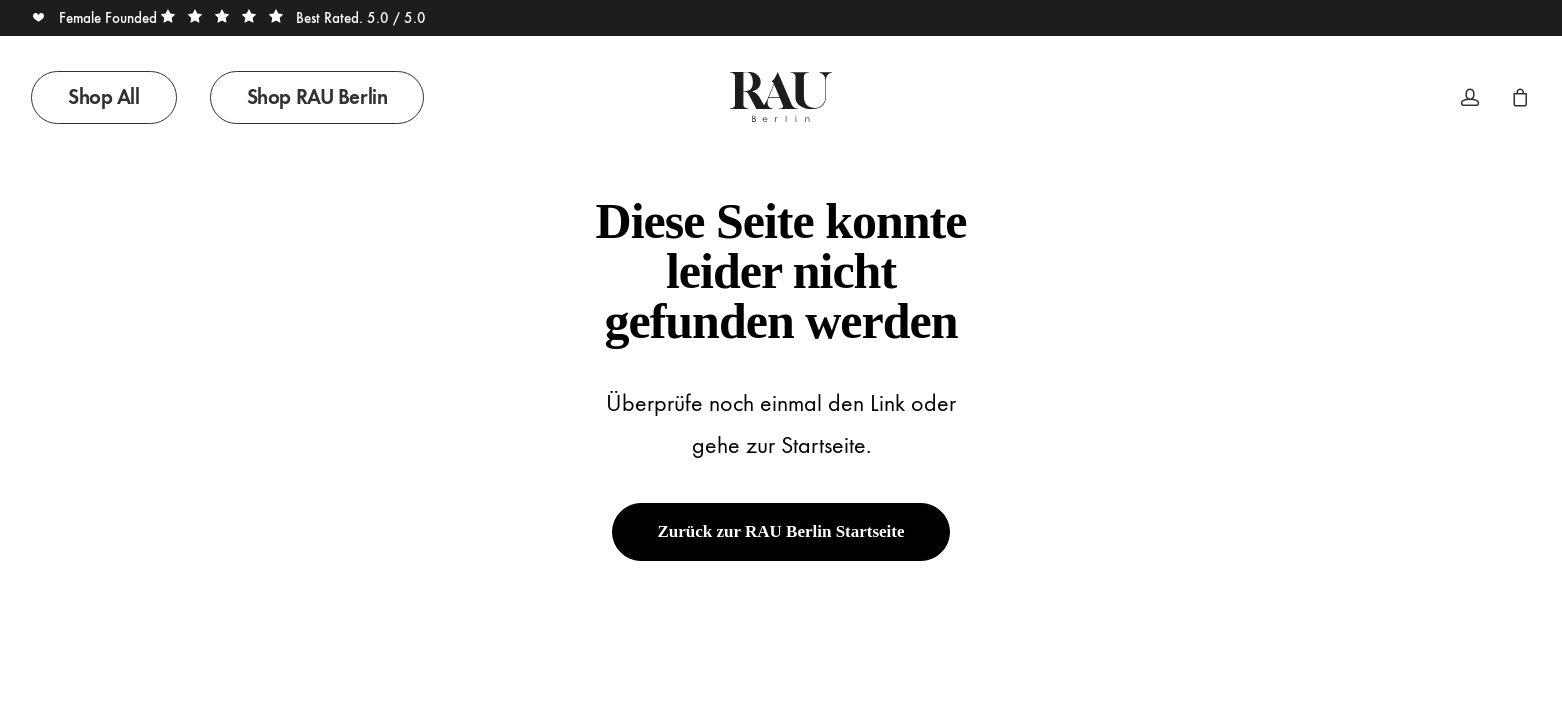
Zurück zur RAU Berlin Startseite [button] (780, 531)
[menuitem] (111, 97)
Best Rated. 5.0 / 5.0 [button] (293, 18)
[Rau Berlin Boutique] (780, 97)
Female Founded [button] (96, 18)
